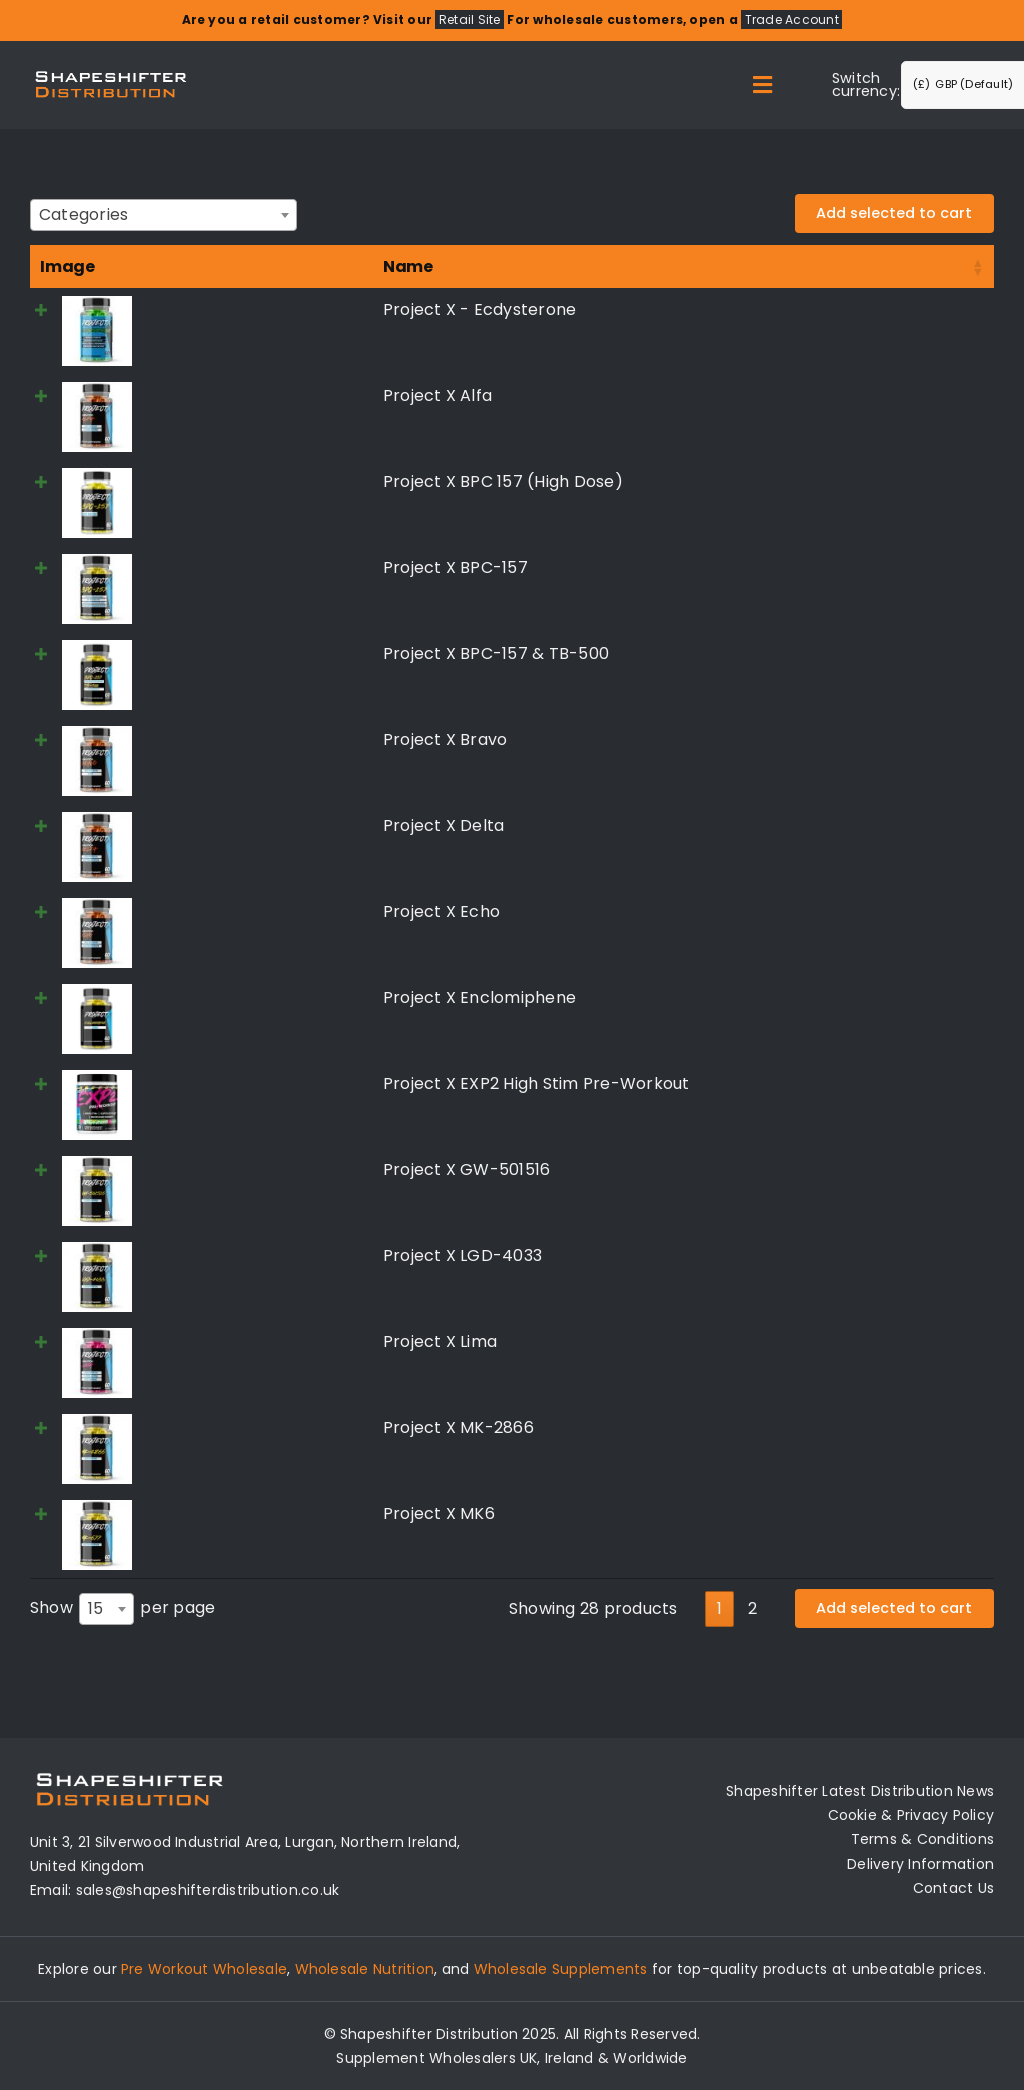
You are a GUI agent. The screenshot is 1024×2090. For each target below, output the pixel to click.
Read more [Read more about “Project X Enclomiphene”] (889, 1000)
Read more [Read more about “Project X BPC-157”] (889, 570)
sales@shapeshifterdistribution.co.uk (208, 1890)
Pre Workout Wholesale (204, 1969)
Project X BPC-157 (202, 567)
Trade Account (792, 19)
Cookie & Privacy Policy (911, 1815)
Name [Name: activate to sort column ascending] (155, 266)
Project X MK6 (186, 1513)
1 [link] (719, 1607)
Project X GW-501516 (214, 1169)
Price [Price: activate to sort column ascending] (454, 266)
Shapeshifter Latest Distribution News (860, 1791)
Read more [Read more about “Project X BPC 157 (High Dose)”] (889, 484)
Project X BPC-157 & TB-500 (243, 653)
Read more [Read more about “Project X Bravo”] (889, 742)
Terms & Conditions (922, 1839)
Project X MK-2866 (205, 1427)
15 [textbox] (95, 1608)
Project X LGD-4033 (209, 1255)
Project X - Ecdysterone (227, 309)
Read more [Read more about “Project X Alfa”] (889, 398)
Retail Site (470, 19)
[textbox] (89, 214)
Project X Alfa (184, 395)
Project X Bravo (192, 739)
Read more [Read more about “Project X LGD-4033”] (889, 1258)
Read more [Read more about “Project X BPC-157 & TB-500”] (889, 656)
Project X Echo (188, 911)
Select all (921, 266)
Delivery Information (920, 1863)
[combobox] (163, 215)
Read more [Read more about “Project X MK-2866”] (889, 1430)
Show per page (122, 1609)
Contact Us (953, 1887)
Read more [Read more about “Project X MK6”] (889, 1516)
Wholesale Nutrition (365, 1969)
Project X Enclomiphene (226, 997)
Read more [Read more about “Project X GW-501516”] (889, 1172)
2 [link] (752, 1607)
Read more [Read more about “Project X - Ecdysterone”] (889, 312)
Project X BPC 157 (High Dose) (250, 481)
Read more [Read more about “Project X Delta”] (889, 828)
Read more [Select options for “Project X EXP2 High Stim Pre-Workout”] (889, 1086)
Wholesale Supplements (561, 1969)
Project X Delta (191, 825)
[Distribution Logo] (111, 70)
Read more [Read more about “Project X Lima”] (889, 1344)
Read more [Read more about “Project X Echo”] (889, 914)
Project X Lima (187, 1341)
